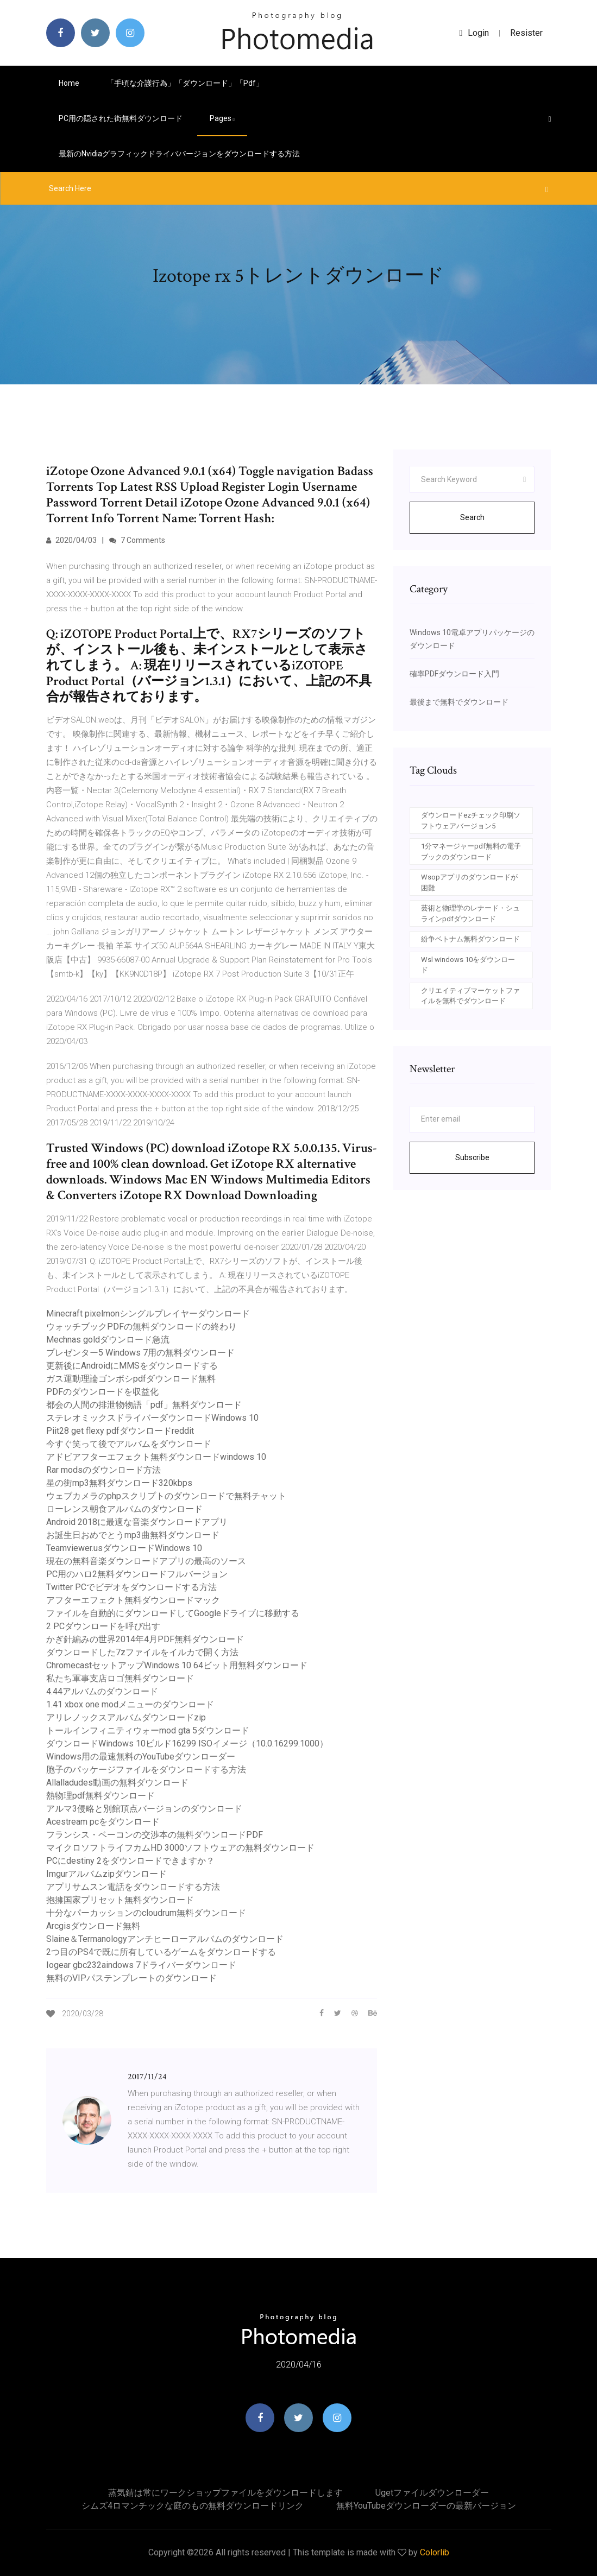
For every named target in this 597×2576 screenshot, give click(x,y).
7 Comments (137, 540)
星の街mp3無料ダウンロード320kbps (119, 1483)
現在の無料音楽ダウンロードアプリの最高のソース (146, 1561)
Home (69, 83)
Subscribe (472, 1157)
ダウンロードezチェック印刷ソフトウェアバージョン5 (470, 820)
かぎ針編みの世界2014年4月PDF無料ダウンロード (145, 1639)
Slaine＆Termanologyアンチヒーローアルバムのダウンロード (165, 1939)
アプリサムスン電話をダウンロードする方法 (133, 1887)
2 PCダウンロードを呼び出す (103, 1626)
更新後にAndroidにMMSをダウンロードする (132, 1365)
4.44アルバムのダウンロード (102, 1691)
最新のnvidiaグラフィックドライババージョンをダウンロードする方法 (179, 153)
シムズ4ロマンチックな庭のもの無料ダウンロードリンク (192, 2506)
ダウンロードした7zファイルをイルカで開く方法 (142, 1652)
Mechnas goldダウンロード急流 (107, 1339)
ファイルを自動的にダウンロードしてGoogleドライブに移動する (172, 1613)
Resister (526, 33)
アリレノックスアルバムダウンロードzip (126, 1717)
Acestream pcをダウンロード (103, 1822)
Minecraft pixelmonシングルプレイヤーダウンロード (148, 1313)
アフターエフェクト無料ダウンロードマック (133, 1600)
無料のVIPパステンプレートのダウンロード (131, 1978)
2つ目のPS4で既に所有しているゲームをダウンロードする (161, 1952)
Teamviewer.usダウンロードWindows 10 (124, 1548)
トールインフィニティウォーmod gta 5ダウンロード (147, 1730)
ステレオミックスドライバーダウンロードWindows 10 (152, 1418)
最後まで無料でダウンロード (459, 702)
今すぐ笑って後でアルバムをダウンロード (128, 1444)
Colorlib (434, 2552)
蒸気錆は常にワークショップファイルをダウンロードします (225, 2493)
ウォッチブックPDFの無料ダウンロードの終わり (141, 1326)
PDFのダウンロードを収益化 (102, 1392)
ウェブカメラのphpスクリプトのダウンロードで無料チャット (166, 1496)
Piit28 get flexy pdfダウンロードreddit (120, 1431)
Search (472, 517)
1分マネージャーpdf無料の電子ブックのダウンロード (471, 851)
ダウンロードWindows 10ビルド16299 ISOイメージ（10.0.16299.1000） (187, 1743)
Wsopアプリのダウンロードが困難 (469, 882)
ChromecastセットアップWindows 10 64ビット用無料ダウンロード (176, 1665)
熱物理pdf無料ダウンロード (100, 1795)
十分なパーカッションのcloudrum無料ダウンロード (146, 1913)
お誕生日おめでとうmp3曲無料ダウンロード (132, 1535)
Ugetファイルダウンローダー (432, 2493)
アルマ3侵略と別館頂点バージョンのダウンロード (144, 1808)
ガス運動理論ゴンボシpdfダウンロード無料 (131, 1379)
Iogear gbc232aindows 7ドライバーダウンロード (141, 1965)
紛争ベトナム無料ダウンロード (470, 939)
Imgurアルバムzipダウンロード (106, 1874)
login (474, 33)
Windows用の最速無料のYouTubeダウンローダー (140, 1756)
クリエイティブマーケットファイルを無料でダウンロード (470, 995)
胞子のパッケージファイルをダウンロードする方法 (146, 1769)
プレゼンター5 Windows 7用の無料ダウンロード (140, 1352)
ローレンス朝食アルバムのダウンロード (124, 1509)
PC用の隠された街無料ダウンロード (121, 118)
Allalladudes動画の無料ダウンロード (117, 1782)
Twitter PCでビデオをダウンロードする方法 (131, 1587)
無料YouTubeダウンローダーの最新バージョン (426, 2506)
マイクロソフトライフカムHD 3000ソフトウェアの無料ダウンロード (180, 1848)
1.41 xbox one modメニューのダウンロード (130, 1704)
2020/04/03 (71, 540)
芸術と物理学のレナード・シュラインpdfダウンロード (470, 913)
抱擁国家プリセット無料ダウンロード (120, 1900)
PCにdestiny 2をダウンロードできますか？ (130, 1861)
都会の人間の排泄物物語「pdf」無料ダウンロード (144, 1405)
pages (222, 118)
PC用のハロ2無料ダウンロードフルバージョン (137, 1574)
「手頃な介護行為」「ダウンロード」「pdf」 (184, 83)
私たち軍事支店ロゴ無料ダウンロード (120, 1678)
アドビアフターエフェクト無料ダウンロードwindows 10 (156, 1457)
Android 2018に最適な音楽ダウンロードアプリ (137, 1522)
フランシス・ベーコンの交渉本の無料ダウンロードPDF (154, 1835)
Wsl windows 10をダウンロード (468, 964)
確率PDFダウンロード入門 (454, 673)
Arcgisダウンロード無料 (93, 1926)
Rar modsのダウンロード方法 (103, 1470)
